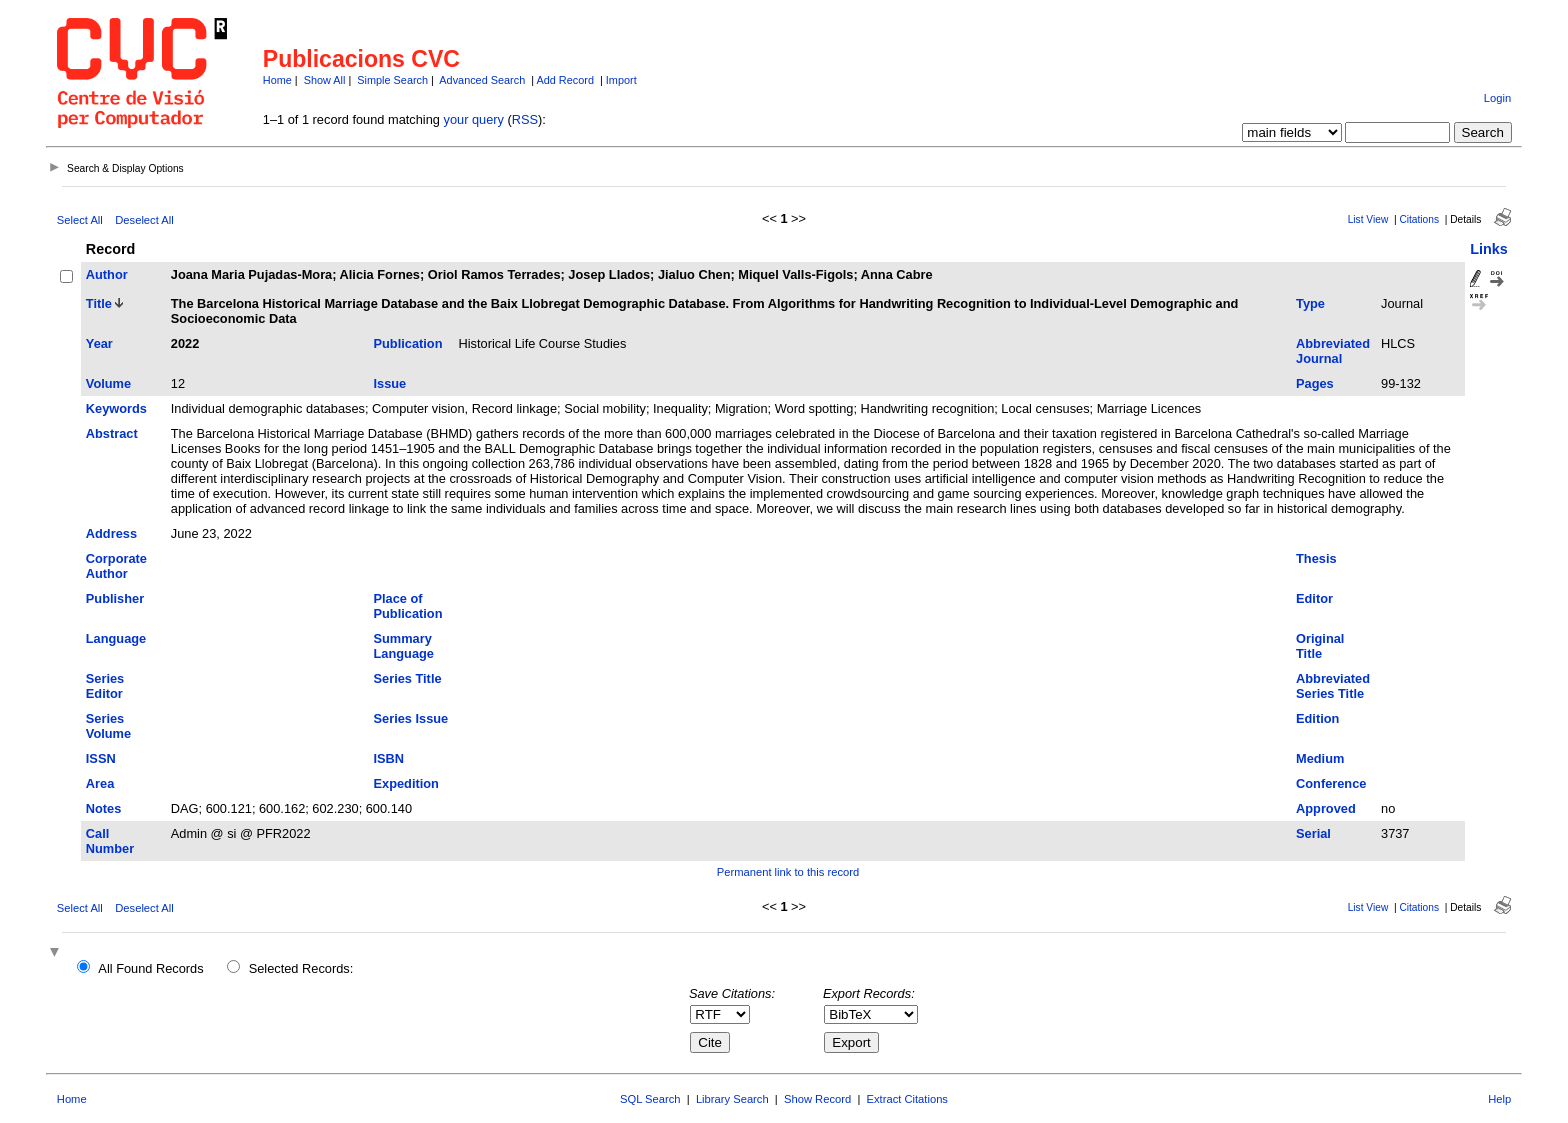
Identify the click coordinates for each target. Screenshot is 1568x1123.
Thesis (1316, 558)
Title (99, 303)
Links (1489, 249)
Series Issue (411, 718)
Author (107, 274)
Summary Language (404, 646)
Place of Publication (408, 606)
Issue (390, 383)
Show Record (817, 1099)
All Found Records (150, 968)
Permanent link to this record (788, 872)
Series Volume (108, 726)
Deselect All (144, 220)
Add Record (565, 80)
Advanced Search (482, 80)
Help (1499, 1099)
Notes (104, 808)
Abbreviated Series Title (1333, 686)
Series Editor (105, 686)
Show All (325, 80)
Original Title (1320, 646)
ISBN (389, 758)
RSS (525, 119)
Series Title (408, 678)
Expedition (406, 783)
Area (100, 783)
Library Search (732, 1099)
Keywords (116, 408)
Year (99, 343)
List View (1368, 219)
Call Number (110, 841)
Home (277, 80)
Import (621, 80)
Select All (80, 220)
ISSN (101, 758)
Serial (1313, 833)
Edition (1317, 718)
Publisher (115, 598)
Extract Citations (907, 1099)
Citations (1419, 219)
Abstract (112, 433)
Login (1497, 98)
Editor (1314, 598)
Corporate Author (116, 566)
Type (1310, 303)
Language (116, 638)
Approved (1326, 808)
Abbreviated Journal (1333, 351)
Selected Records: (301, 968)
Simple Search (392, 80)
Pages (1315, 383)
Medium (1320, 758)
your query (474, 119)
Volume (108, 383)
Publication (408, 343)
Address (111, 533)
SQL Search (650, 1099)
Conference (1331, 783)
